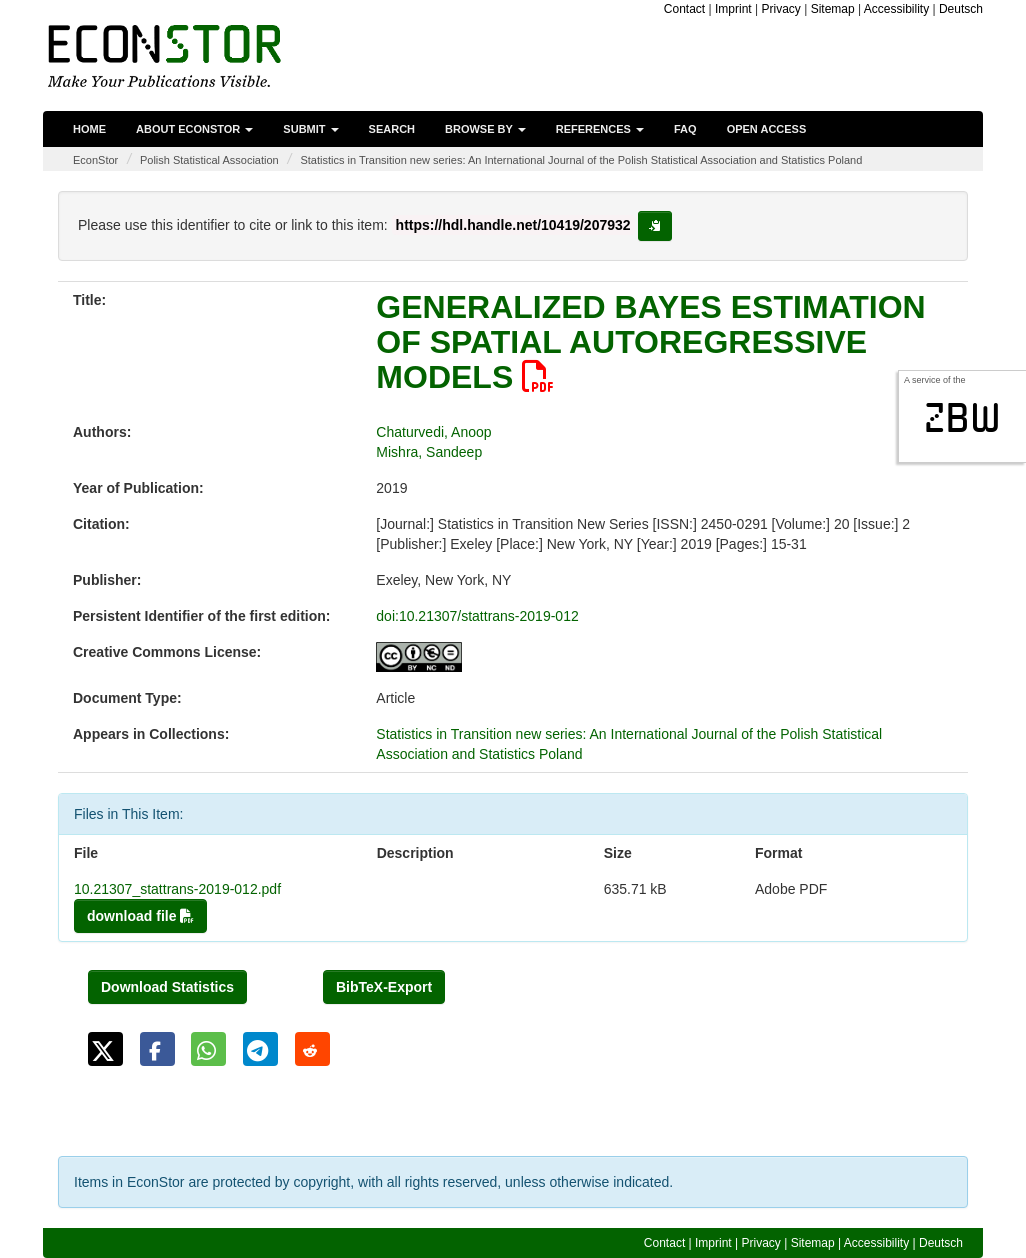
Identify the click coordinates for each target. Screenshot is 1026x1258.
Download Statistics (167, 987)
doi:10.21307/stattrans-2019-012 (477, 616)
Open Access (767, 129)
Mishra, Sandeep (429, 452)
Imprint (733, 9)
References (600, 129)
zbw (962, 418)
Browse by (485, 129)
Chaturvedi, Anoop (433, 432)
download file (140, 916)
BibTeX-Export (384, 987)
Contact (684, 9)
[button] (105, 1049)
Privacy (780, 9)
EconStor (95, 160)
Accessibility (896, 9)
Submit (310, 129)
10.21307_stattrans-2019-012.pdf (177, 889)
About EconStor (194, 129)
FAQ (685, 129)
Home (89, 129)
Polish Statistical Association (209, 160)
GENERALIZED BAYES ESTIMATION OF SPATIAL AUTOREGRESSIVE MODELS (650, 342)
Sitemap (833, 9)
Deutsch (961, 9)
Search (392, 129)
